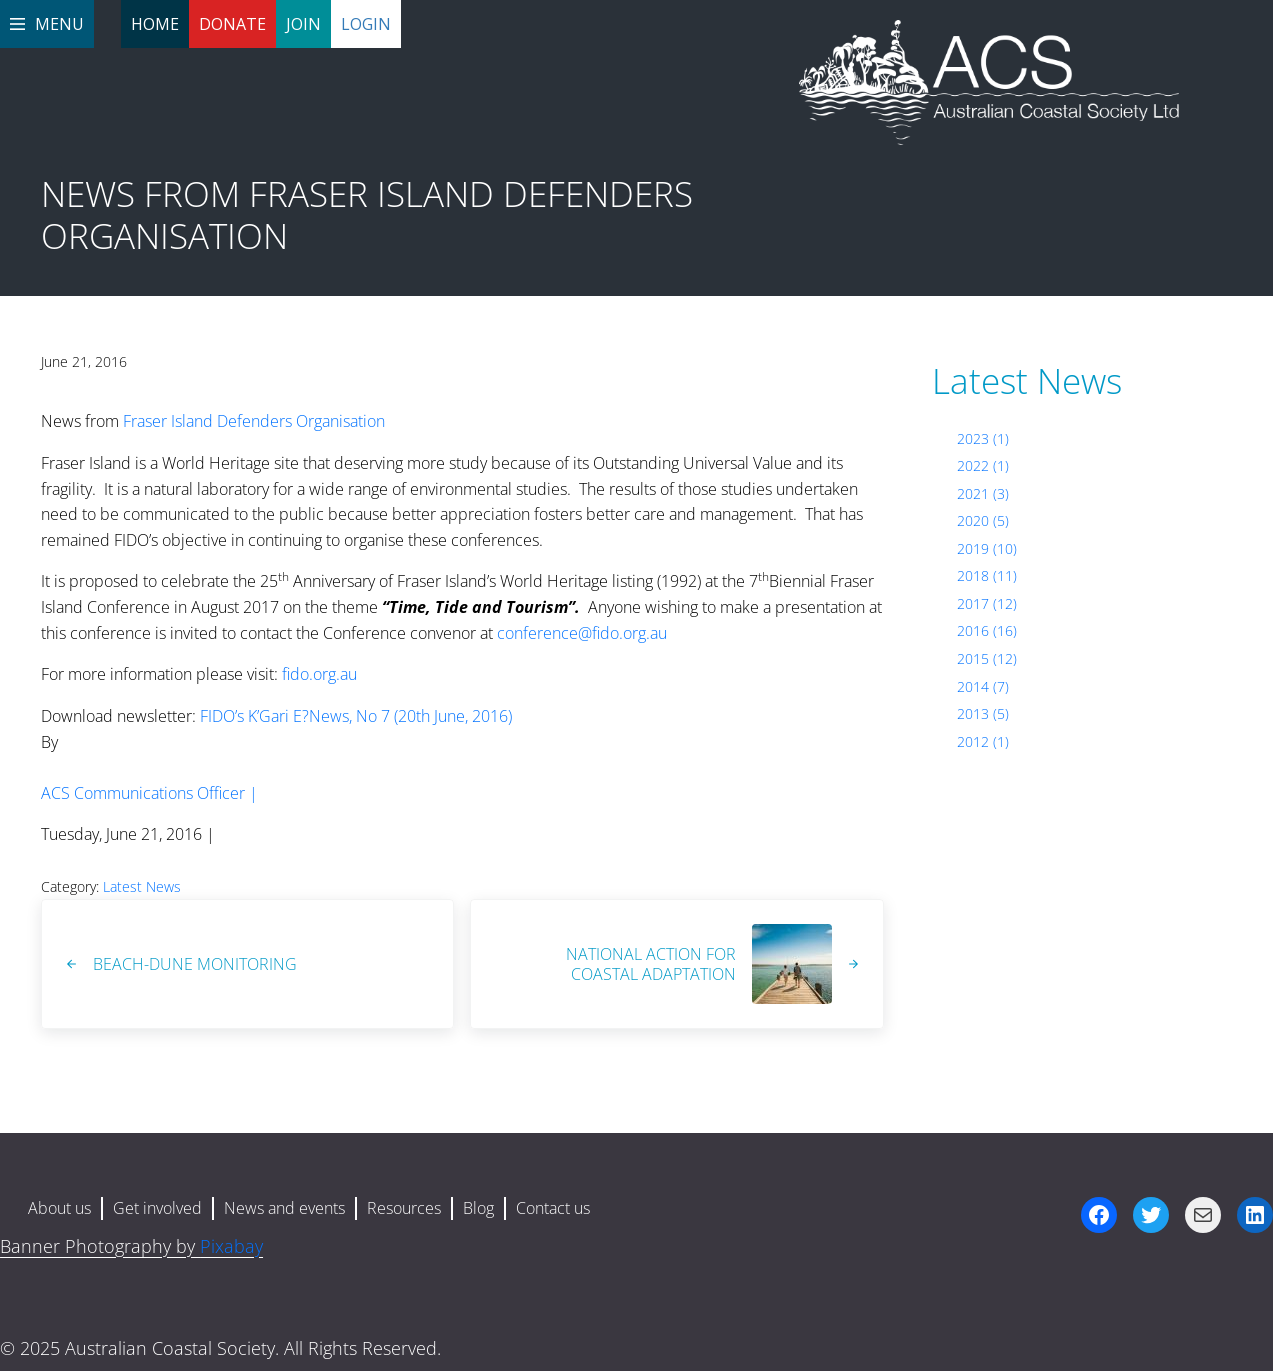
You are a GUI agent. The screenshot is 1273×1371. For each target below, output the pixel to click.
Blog (478, 1208)
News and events (284, 1208)
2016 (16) (987, 630)
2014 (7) (983, 686)
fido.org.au (319, 674)
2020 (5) (983, 520)
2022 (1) (983, 465)
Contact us (553, 1208)
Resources (404, 1208)
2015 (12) (987, 658)
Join (303, 24)
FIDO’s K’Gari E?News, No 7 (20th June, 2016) (356, 716)
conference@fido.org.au (582, 633)
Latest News (142, 886)
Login (366, 24)
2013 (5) (983, 713)
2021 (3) (983, 493)
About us (59, 1208)
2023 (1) (983, 438)
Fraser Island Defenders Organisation (254, 421)
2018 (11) (987, 575)
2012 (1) (983, 741)
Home (155, 24)
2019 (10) (987, 548)
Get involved (157, 1208)
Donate (232, 24)
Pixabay (231, 1246)
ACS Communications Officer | (149, 793)
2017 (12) (987, 603)
